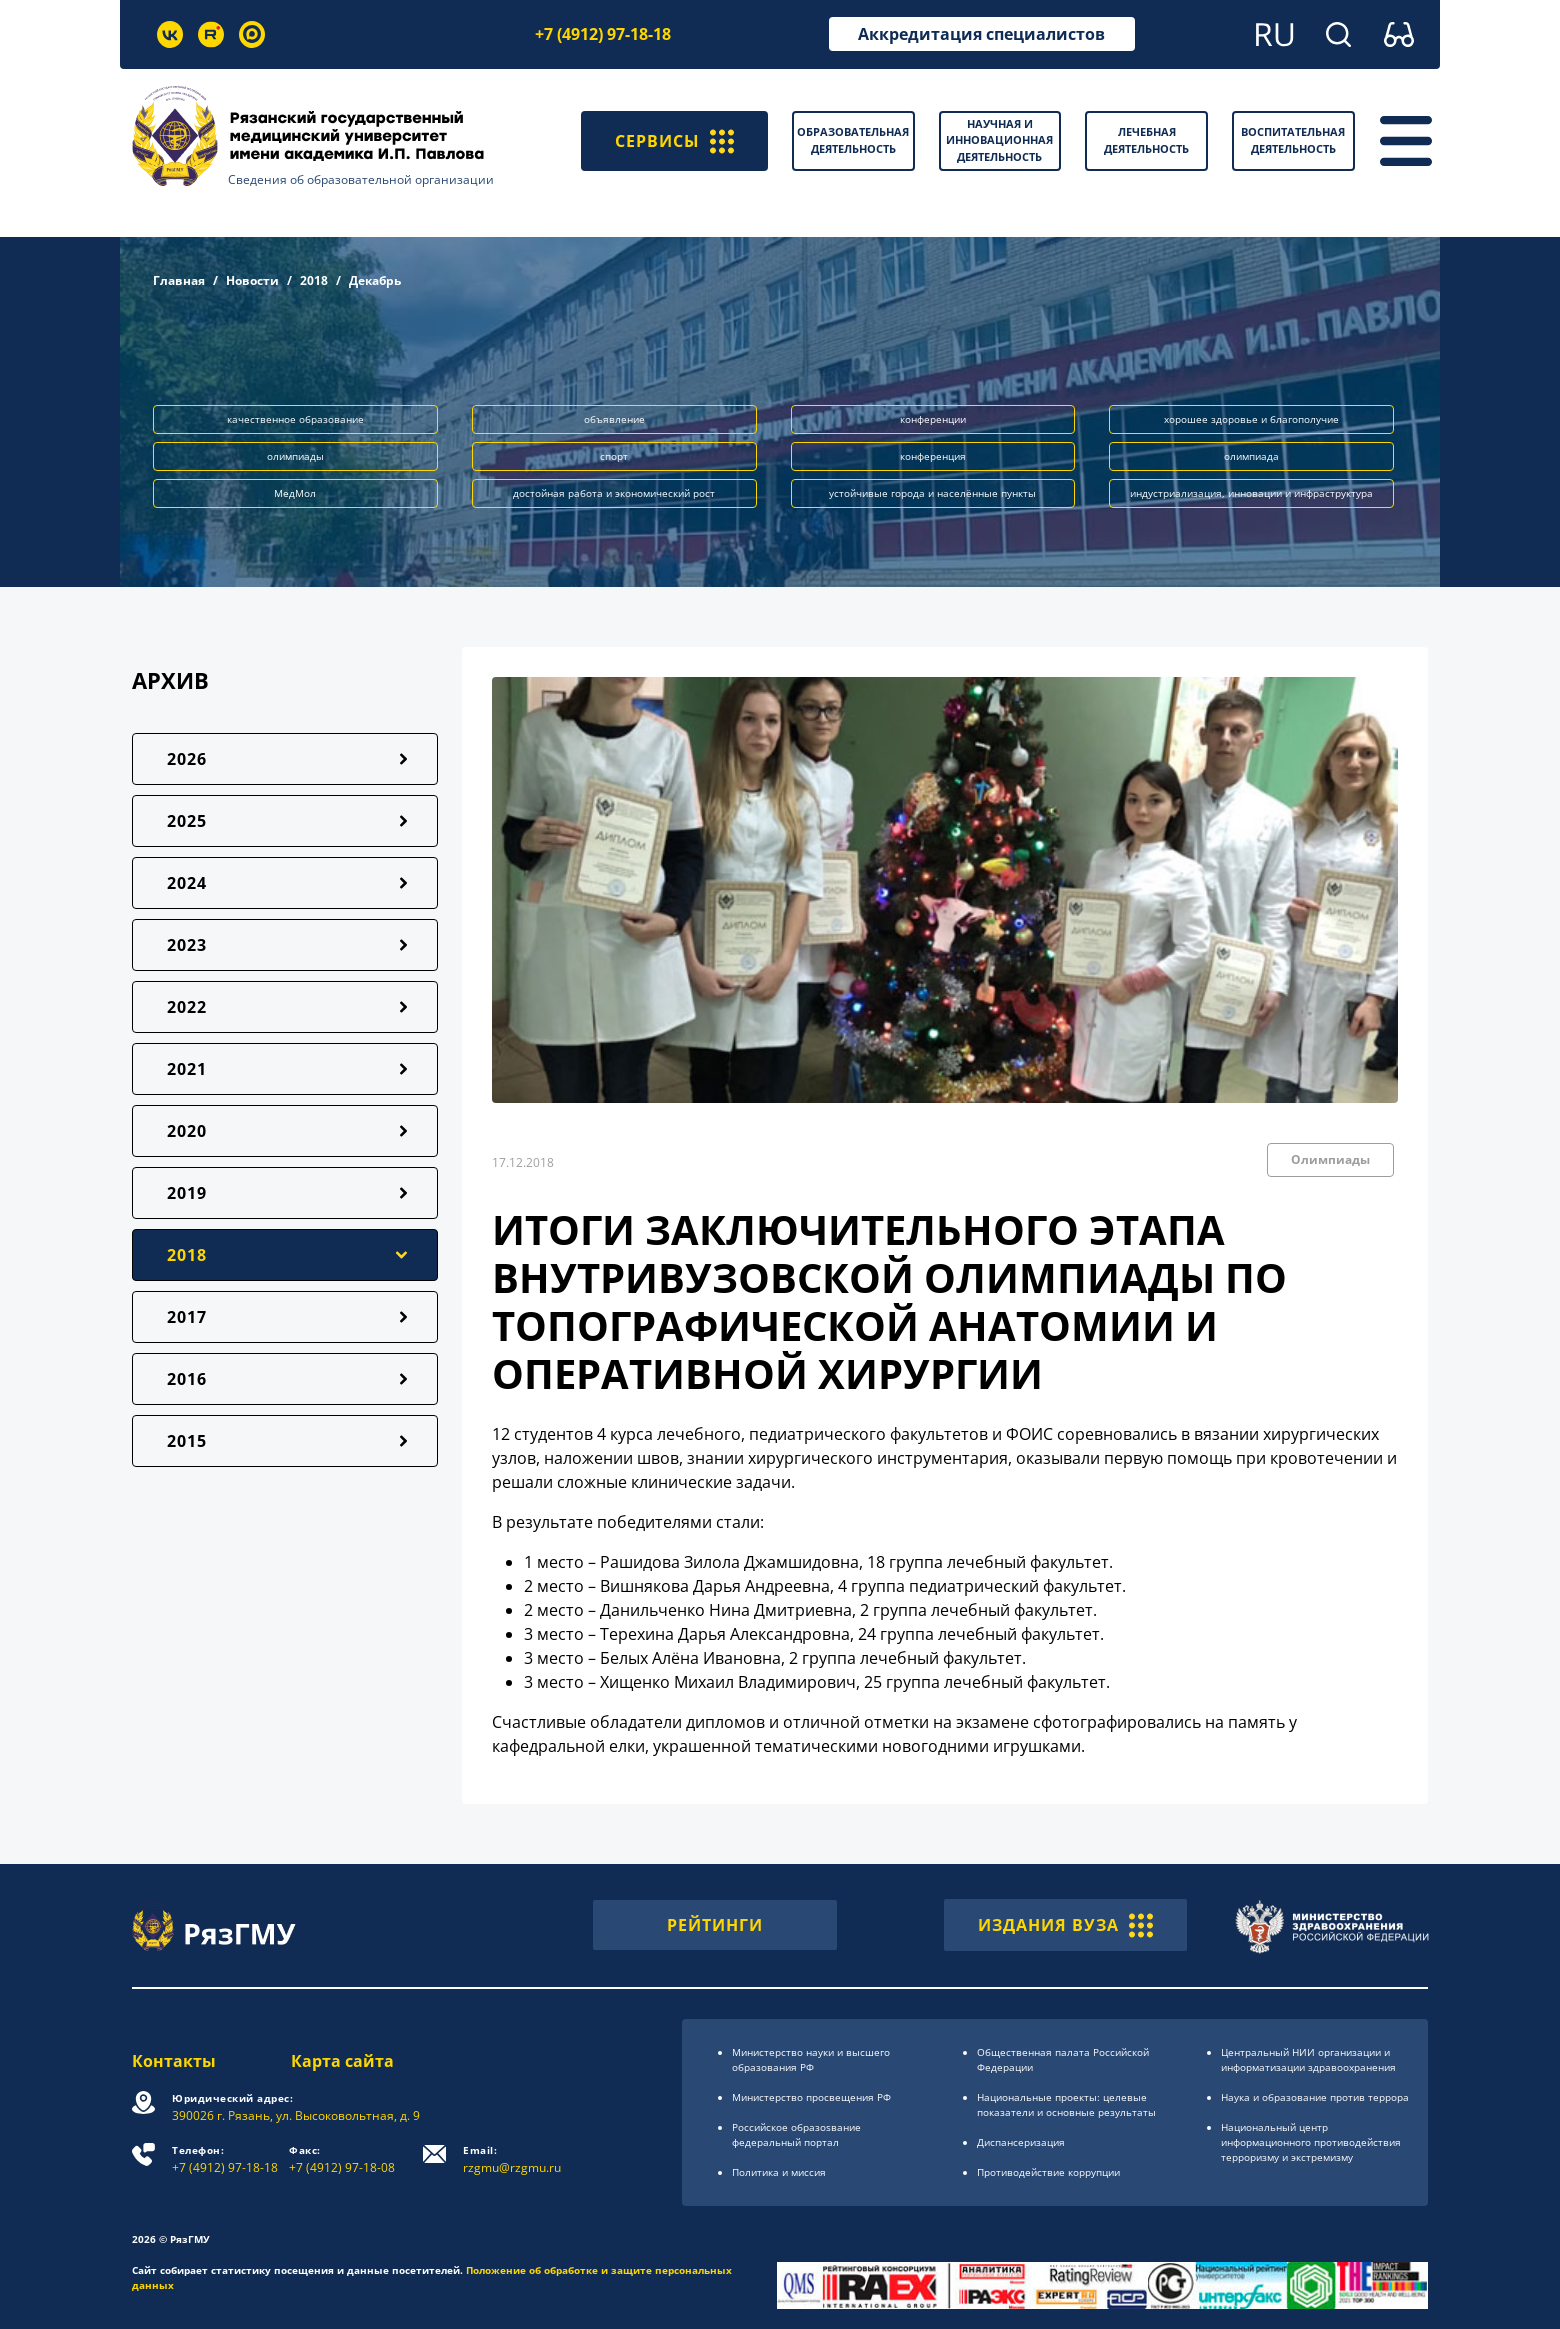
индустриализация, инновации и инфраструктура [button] (1251, 493)
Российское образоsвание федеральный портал (796, 2134)
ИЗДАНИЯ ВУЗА (1065, 1925)
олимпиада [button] (1251, 456)
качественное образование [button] (295, 419)
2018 (314, 280)
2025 (187, 821)
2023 (187, 945)
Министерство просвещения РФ (811, 2097)
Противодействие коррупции (1048, 2172)
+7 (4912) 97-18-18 (603, 34)
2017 (187, 1317)
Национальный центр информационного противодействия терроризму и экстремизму (1311, 2142)
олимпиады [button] (295, 456)
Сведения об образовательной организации (361, 179)
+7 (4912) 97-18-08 (342, 2159)
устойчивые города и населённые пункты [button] (932, 493)
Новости (252, 280)
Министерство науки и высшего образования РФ (811, 2059)
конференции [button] (933, 419)
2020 (187, 1131)
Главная (179, 280)
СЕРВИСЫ (674, 141)
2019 (187, 1193)
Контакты (174, 2061)
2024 (187, 883)
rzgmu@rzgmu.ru (512, 2159)
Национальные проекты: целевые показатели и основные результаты (1066, 2104)
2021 (187, 1069)
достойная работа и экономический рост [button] (614, 493)
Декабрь (375, 280)
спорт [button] (614, 456)
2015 (187, 1441)
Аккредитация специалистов (981, 34)
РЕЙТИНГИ (715, 1925)
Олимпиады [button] (1330, 1159)
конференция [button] (933, 456)
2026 (187, 759)
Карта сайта (342, 2061)
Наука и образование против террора (1315, 2097)
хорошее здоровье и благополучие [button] (1251, 419)
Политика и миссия (779, 2172)
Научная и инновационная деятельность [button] (999, 140)
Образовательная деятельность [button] (853, 140)
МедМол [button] (295, 493)
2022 (187, 1007)
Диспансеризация (1021, 2142)
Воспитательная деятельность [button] (1293, 140)
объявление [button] (614, 419)
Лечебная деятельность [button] (1146, 140)
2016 (187, 1379)
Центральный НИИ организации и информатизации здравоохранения (1308, 2059)
